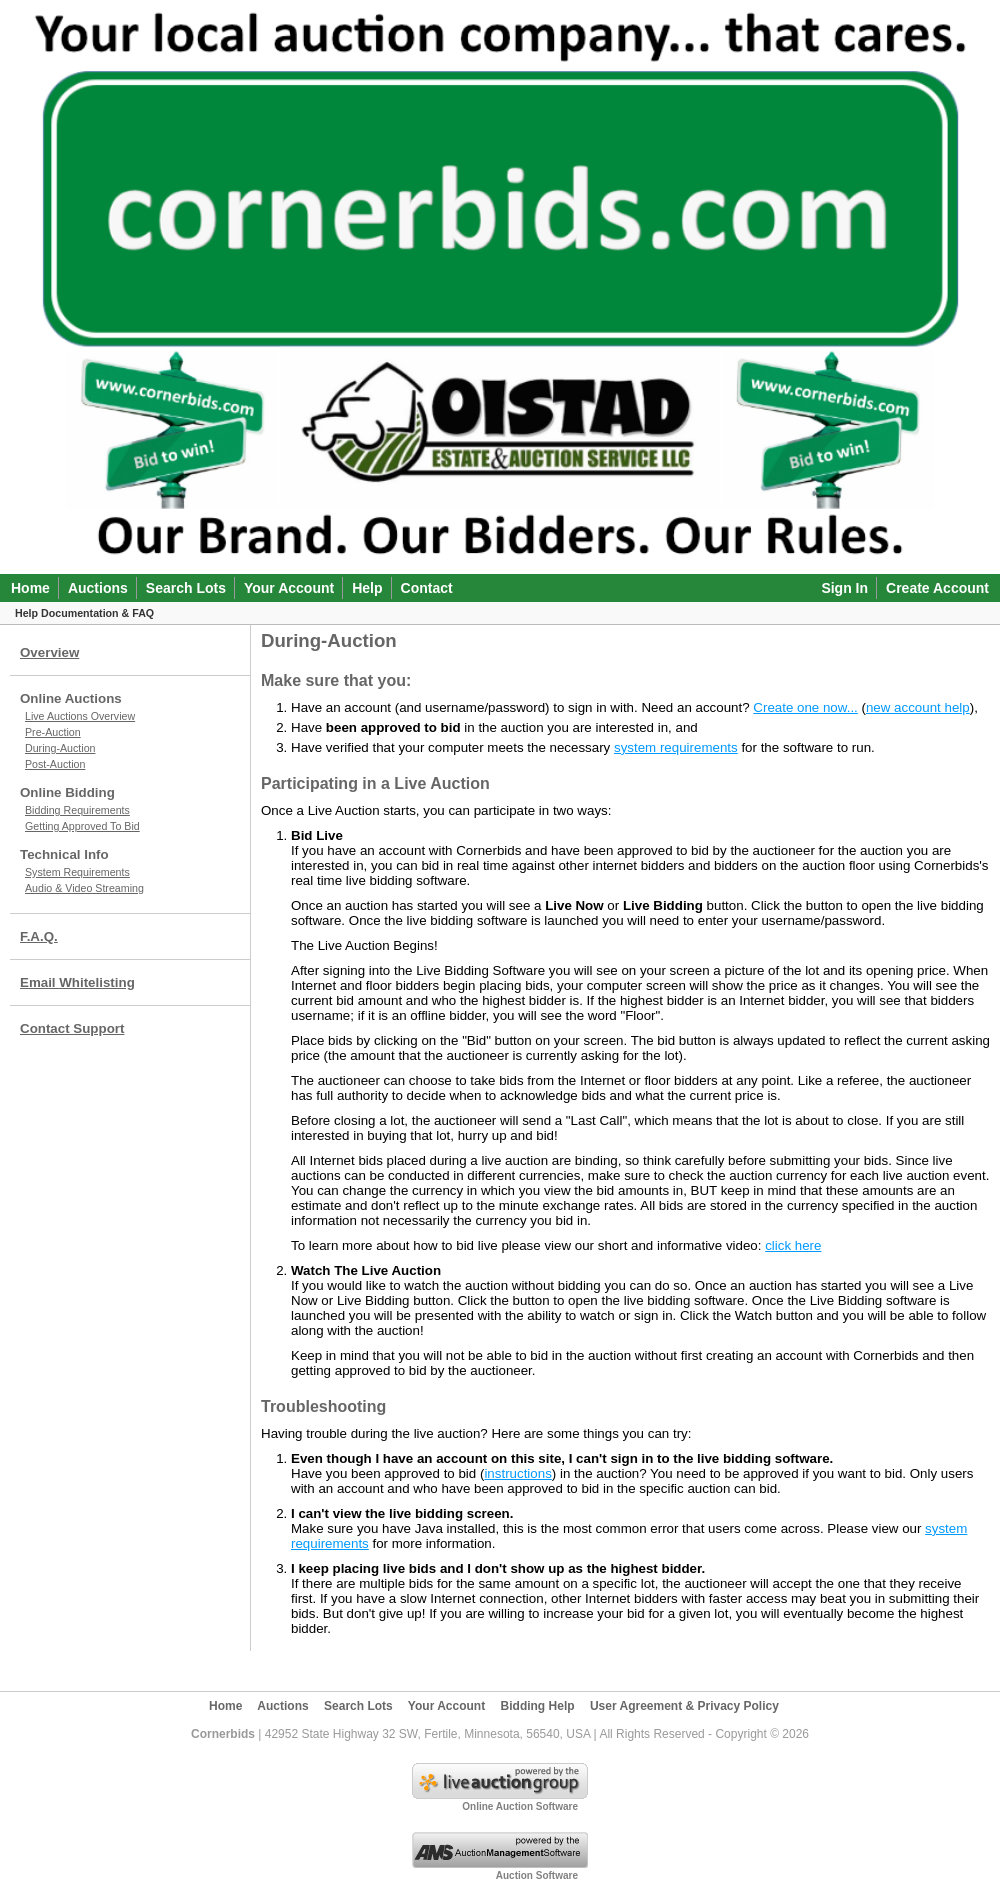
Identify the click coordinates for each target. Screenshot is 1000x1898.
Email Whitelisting (77, 982)
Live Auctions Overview (80, 716)
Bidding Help (538, 1706)
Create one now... (805, 707)
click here (793, 1245)
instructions (517, 1473)
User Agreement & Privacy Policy (684, 1706)
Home (30, 588)
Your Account (289, 588)
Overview (49, 652)
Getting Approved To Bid (82, 826)
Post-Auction (55, 764)
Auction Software (537, 1875)
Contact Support (72, 1028)
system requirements (676, 747)
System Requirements (77, 872)
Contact (427, 588)
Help (367, 588)
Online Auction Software (520, 1806)
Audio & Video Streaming (84, 888)
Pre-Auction (53, 732)
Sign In (844, 588)
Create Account (937, 588)
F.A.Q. (39, 936)
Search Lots (186, 588)
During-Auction (60, 748)
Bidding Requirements (77, 810)
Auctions (98, 588)
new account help (918, 707)
